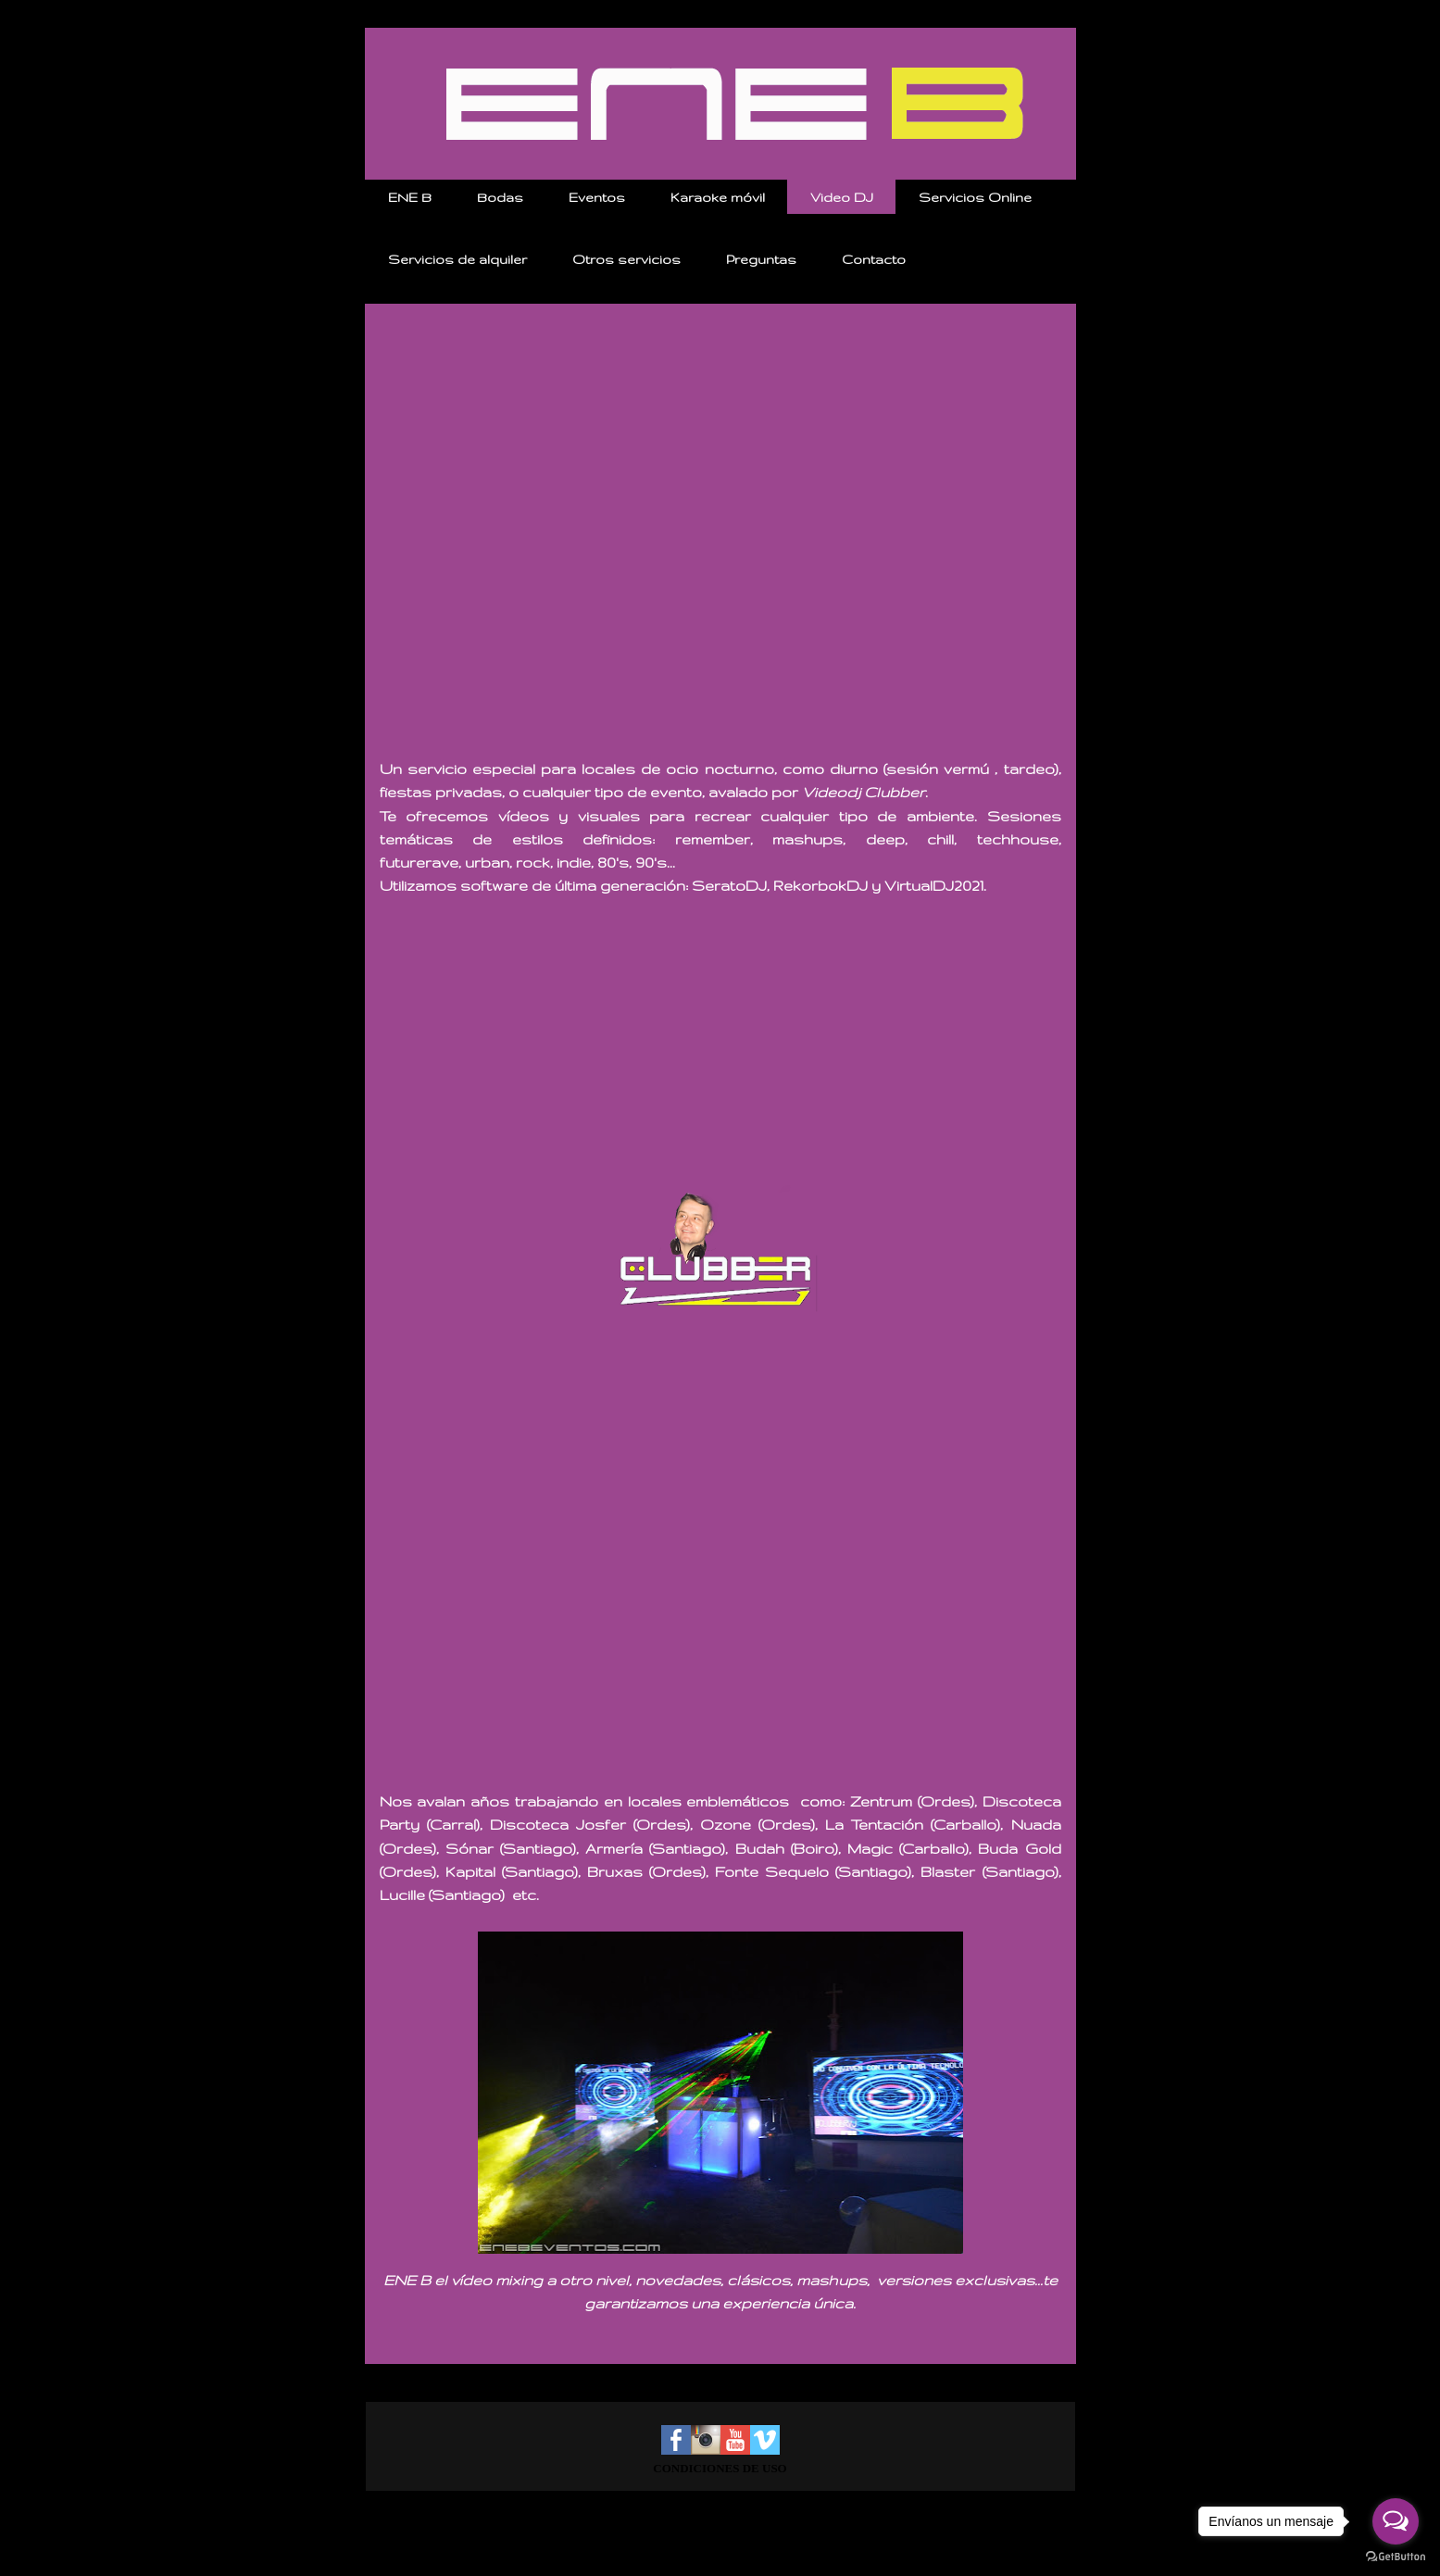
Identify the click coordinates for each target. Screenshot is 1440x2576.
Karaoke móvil (717, 197)
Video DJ (841, 197)
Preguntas (761, 259)
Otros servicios (626, 259)
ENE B (410, 197)
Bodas (500, 197)
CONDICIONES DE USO (719, 2468)
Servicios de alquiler (457, 259)
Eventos (597, 197)
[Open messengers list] (1395, 2521)
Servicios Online (975, 197)
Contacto (874, 259)
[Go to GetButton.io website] (1395, 2557)
